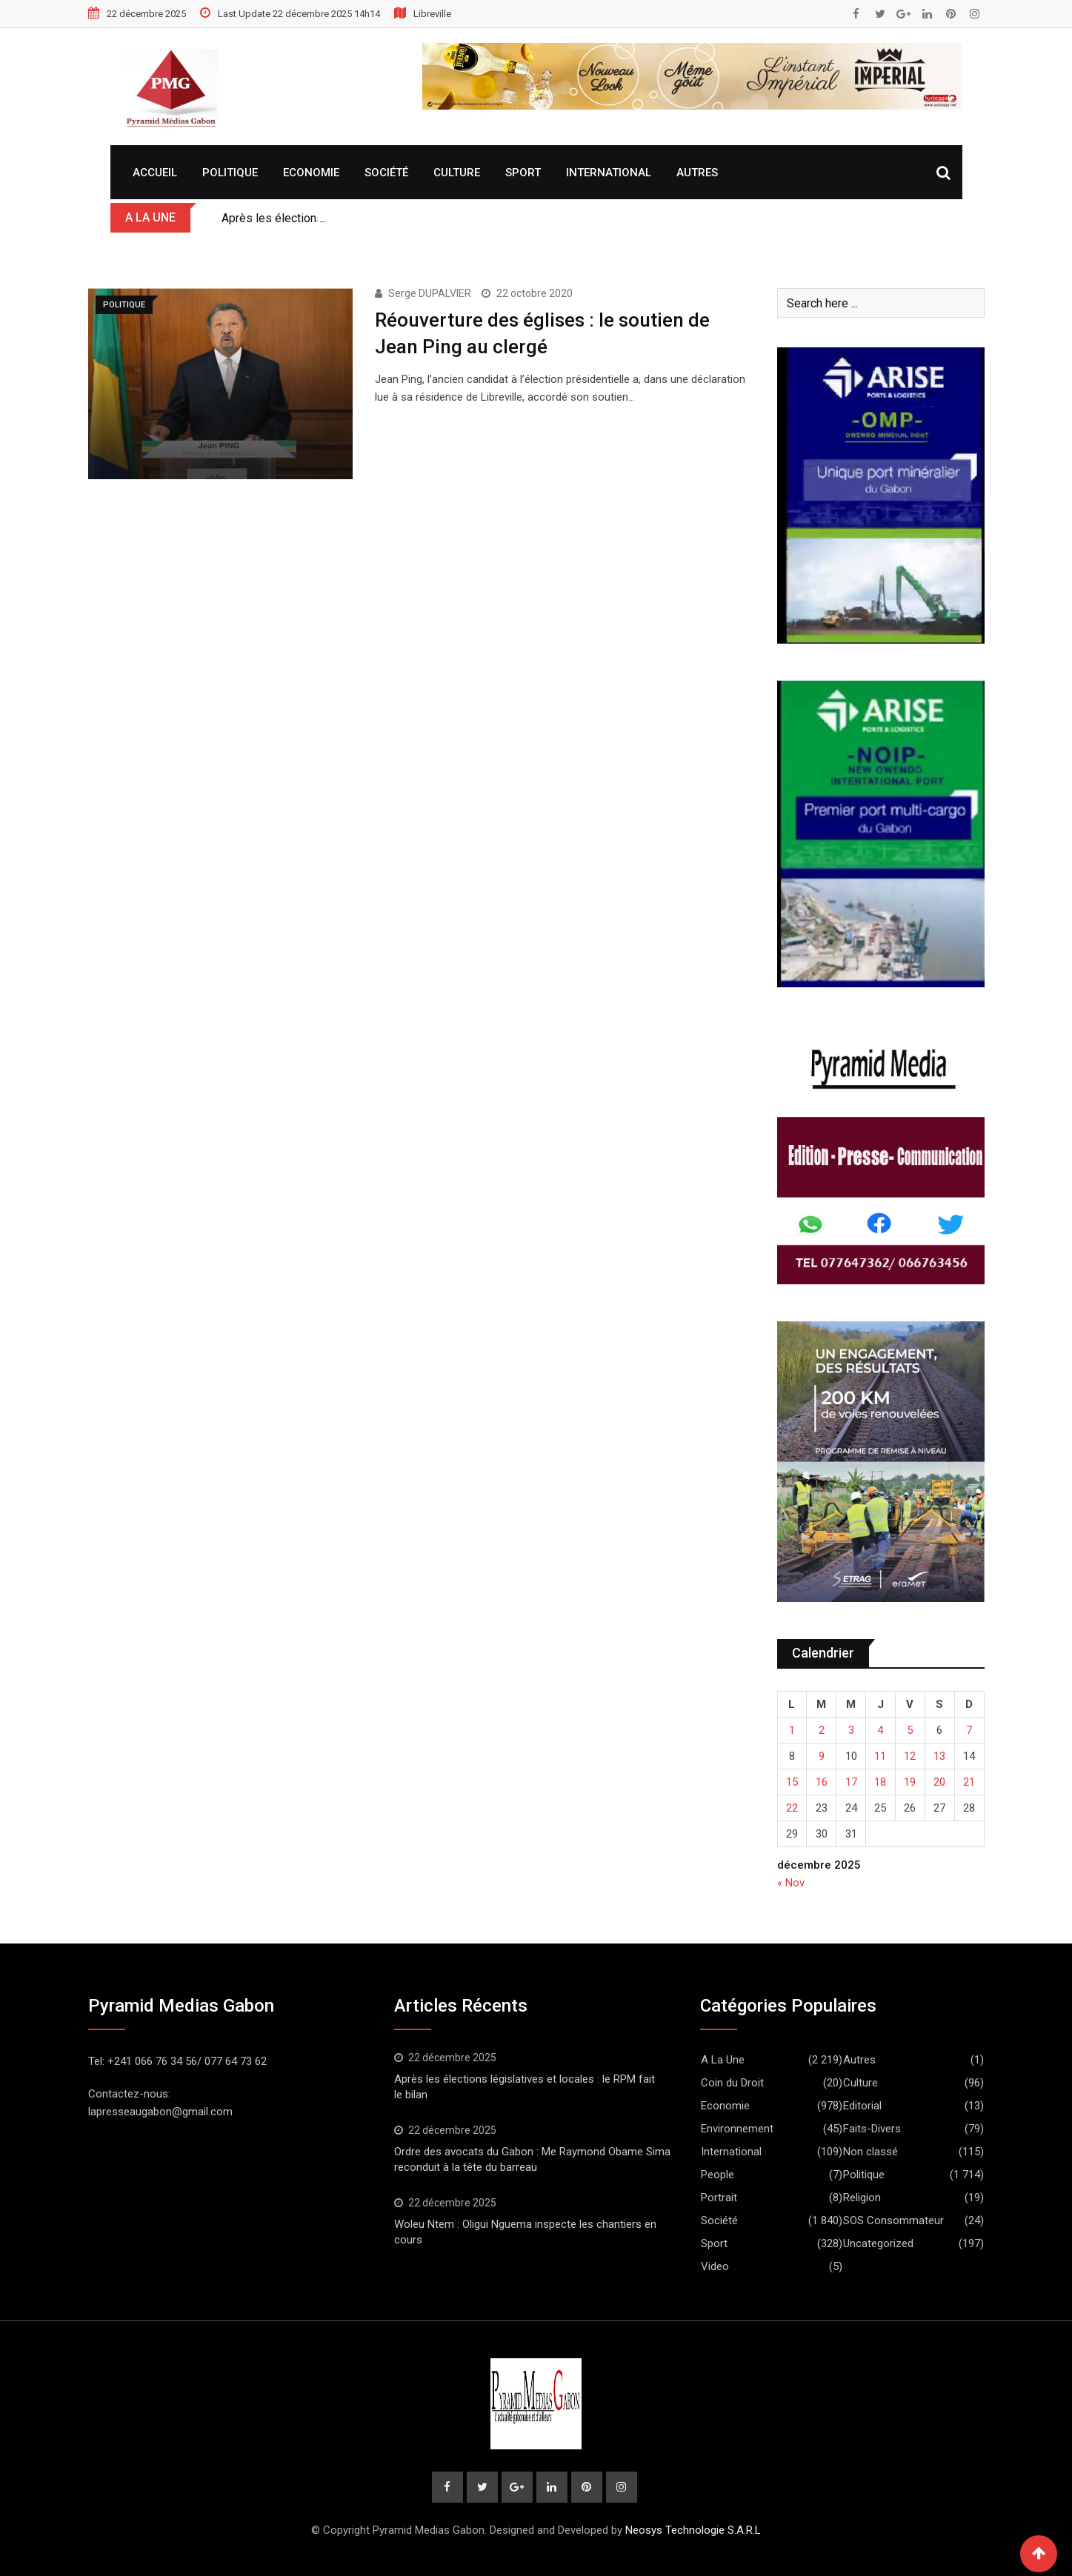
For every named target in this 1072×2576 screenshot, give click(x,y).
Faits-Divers (872, 2128)
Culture (456, 172)
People (717, 2174)
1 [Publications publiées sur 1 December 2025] (792, 1730)
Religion (862, 2197)
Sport (523, 172)
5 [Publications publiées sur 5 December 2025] (910, 1730)
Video (715, 2266)
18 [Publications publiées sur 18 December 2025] (880, 1782)
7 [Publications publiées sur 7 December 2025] (969, 1730)
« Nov (791, 1882)
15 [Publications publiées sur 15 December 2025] (792, 1782)
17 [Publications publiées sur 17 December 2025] (851, 1782)
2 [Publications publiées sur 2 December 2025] (822, 1730)
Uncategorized (878, 2243)
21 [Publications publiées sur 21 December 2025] (969, 1782)
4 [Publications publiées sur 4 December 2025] (880, 1730)
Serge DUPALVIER (429, 293)
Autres (697, 172)
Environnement (737, 2128)
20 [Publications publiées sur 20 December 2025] (939, 1782)
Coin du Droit (732, 2082)
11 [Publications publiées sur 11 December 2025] (880, 1756)
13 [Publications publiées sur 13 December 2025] (939, 1756)
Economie (311, 172)
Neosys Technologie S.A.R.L (693, 2530)
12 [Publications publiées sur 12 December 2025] (910, 1756)
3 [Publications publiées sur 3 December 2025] (851, 1730)
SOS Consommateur (893, 2220)
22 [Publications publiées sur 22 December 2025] (792, 1808)
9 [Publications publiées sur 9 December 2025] (822, 1756)
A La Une (723, 2059)
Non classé (870, 2151)
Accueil (155, 172)
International (608, 172)
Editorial (862, 2105)
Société (386, 172)
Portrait (719, 2197)
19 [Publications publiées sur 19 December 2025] (910, 1782)
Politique (230, 172)
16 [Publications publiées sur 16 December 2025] (822, 1782)
